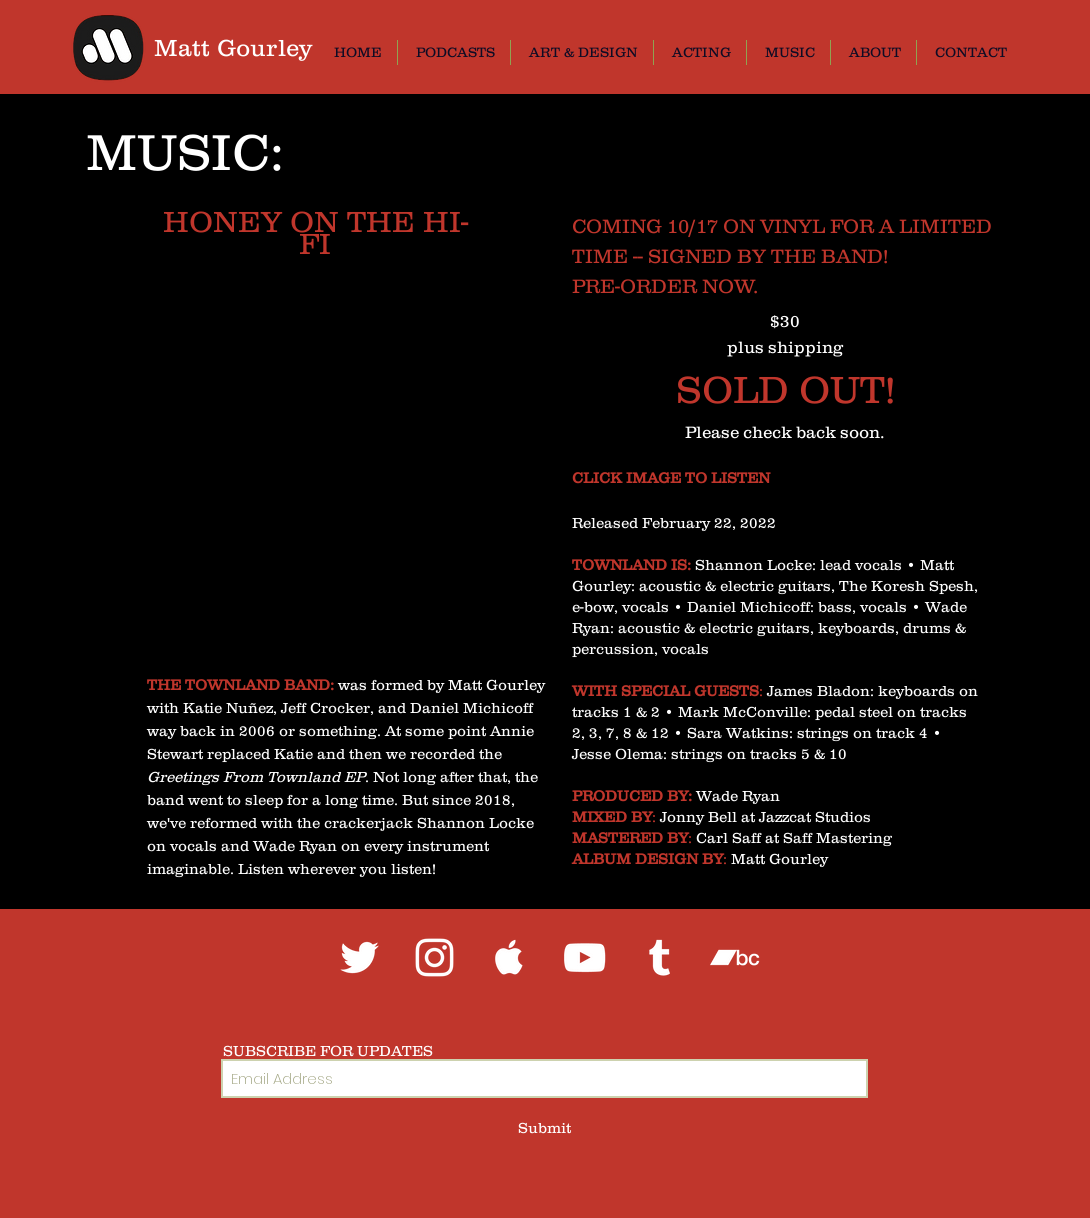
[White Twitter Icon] (359, 957)
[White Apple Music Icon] (509, 957)
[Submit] (544, 1127)
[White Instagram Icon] (434, 957)
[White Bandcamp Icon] (734, 957)
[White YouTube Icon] (584, 957)
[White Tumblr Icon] (659, 957)
